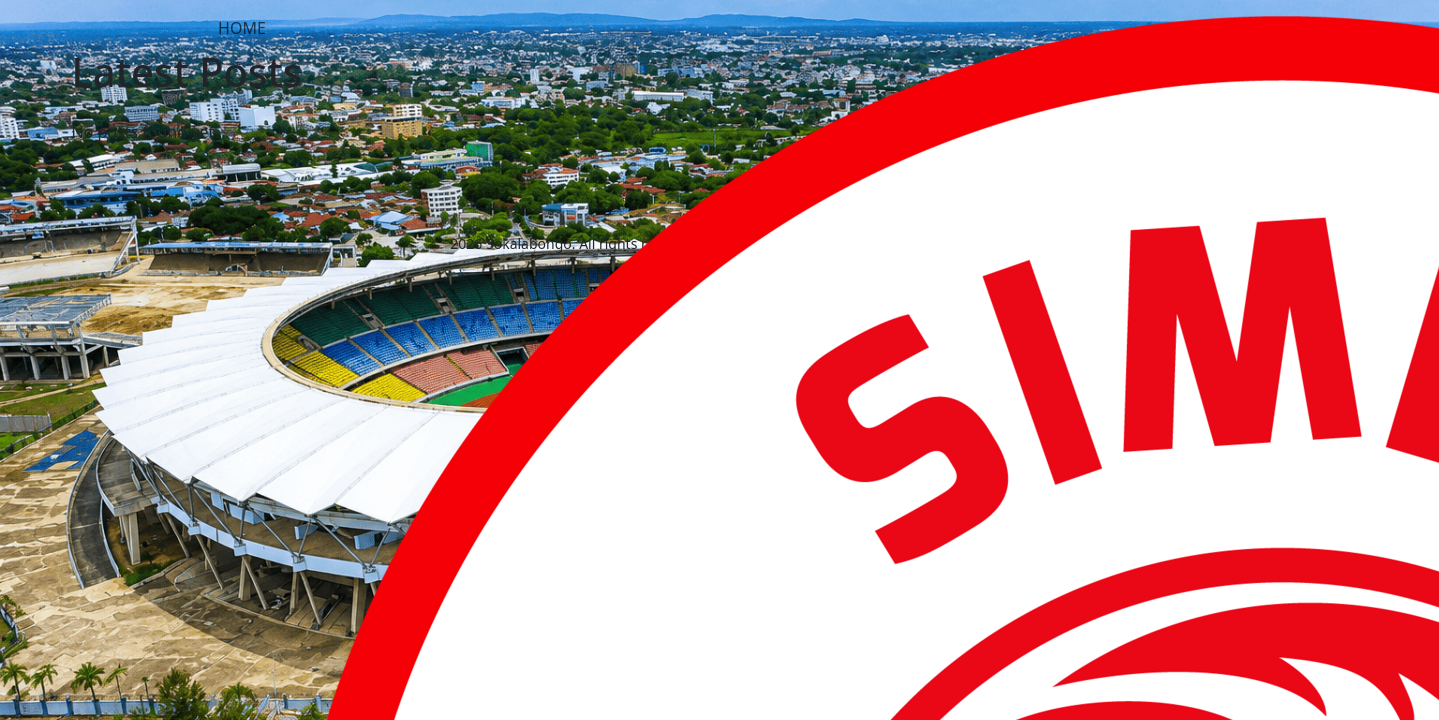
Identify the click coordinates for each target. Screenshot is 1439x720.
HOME (242, 28)
